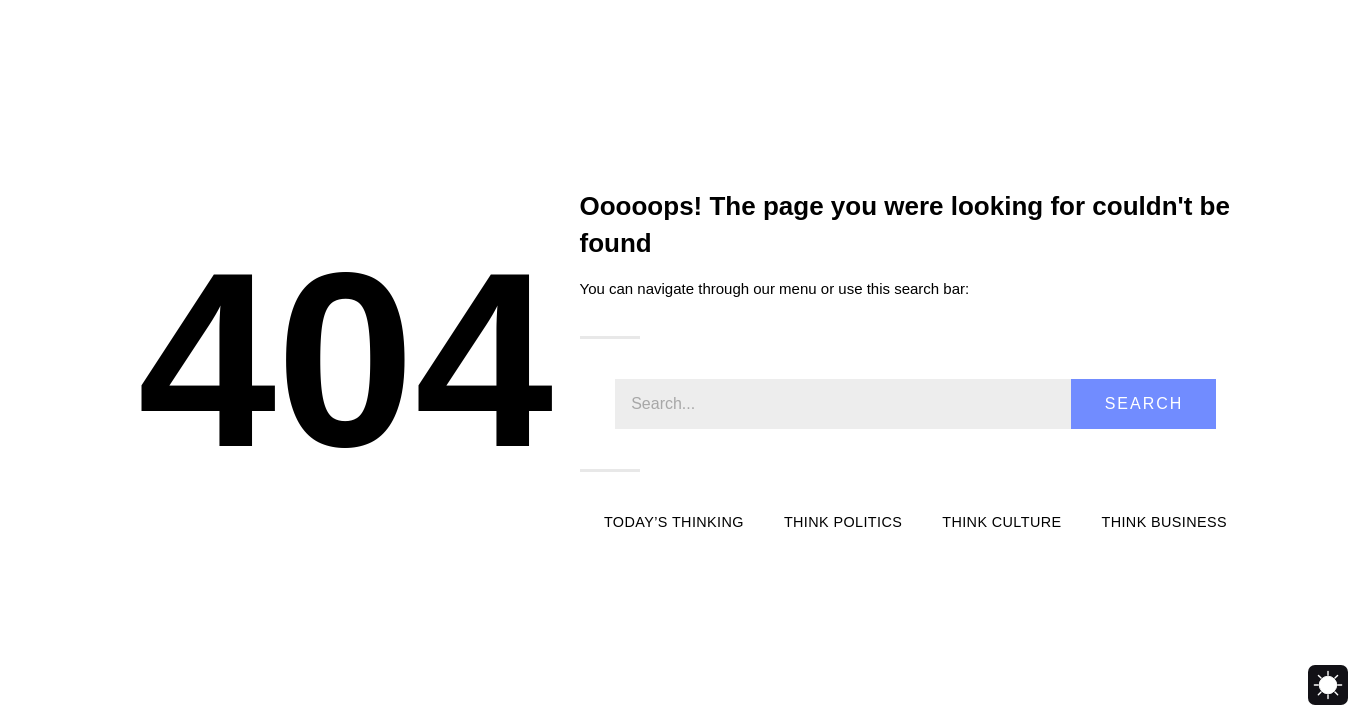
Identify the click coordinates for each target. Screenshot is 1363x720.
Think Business (1164, 522)
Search (1144, 403)
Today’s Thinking (674, 522)
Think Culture (1001, 522)
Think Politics (843, 522)
